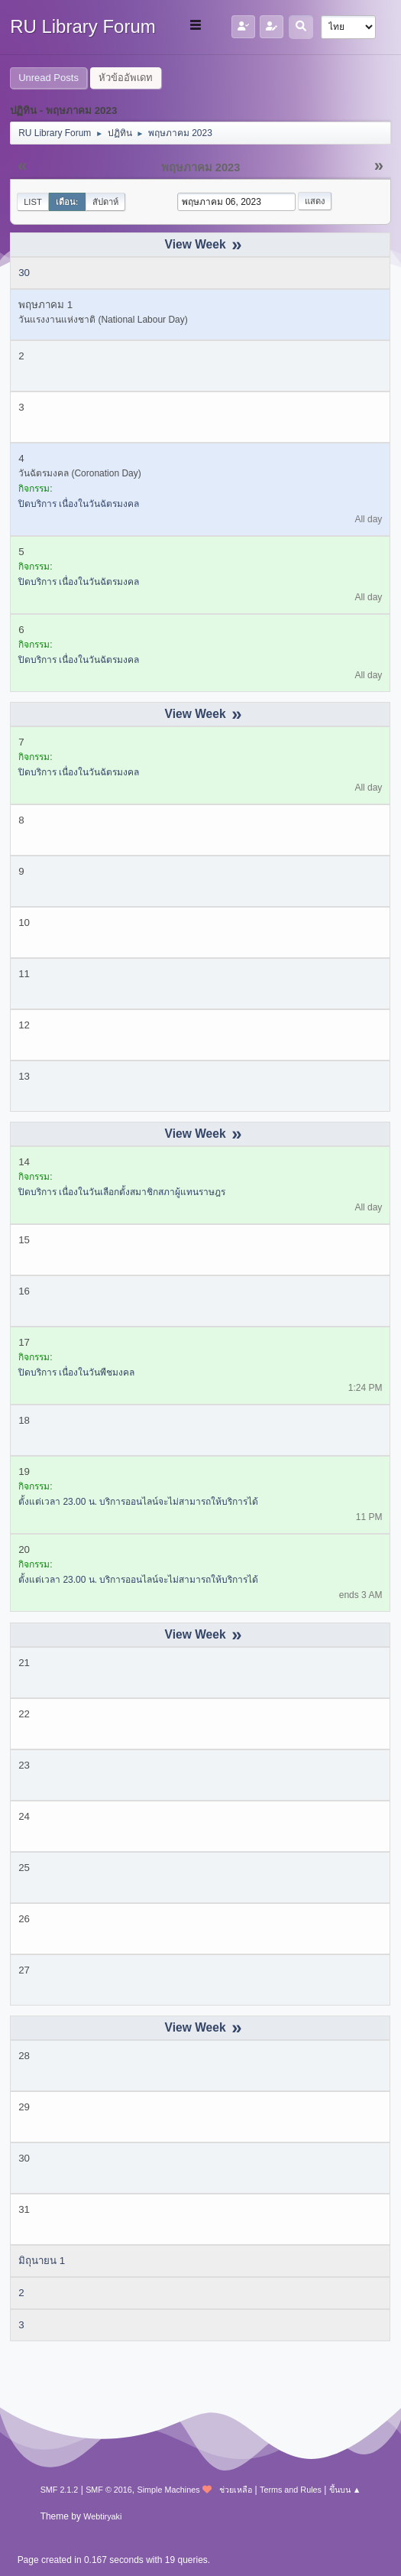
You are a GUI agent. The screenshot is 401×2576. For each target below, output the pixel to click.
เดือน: (67, 201)
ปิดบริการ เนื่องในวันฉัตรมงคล (78, 504)
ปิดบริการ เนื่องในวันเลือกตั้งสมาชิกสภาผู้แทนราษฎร (121, 1192)
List (33, 201)
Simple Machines (168, 2489)
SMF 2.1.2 (59, 2489)
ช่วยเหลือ (235, 2489)
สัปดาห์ (105, 201)
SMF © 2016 (109, 2489)
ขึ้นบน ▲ (345, 2489)
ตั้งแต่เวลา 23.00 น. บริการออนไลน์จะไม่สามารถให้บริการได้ (138, 1501)
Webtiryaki (102, 2516)
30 (24, 272)
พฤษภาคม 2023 (201, 167)
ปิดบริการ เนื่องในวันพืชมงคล (76, 1372)
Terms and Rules (291, 2489)
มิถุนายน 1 (41, 2260)
